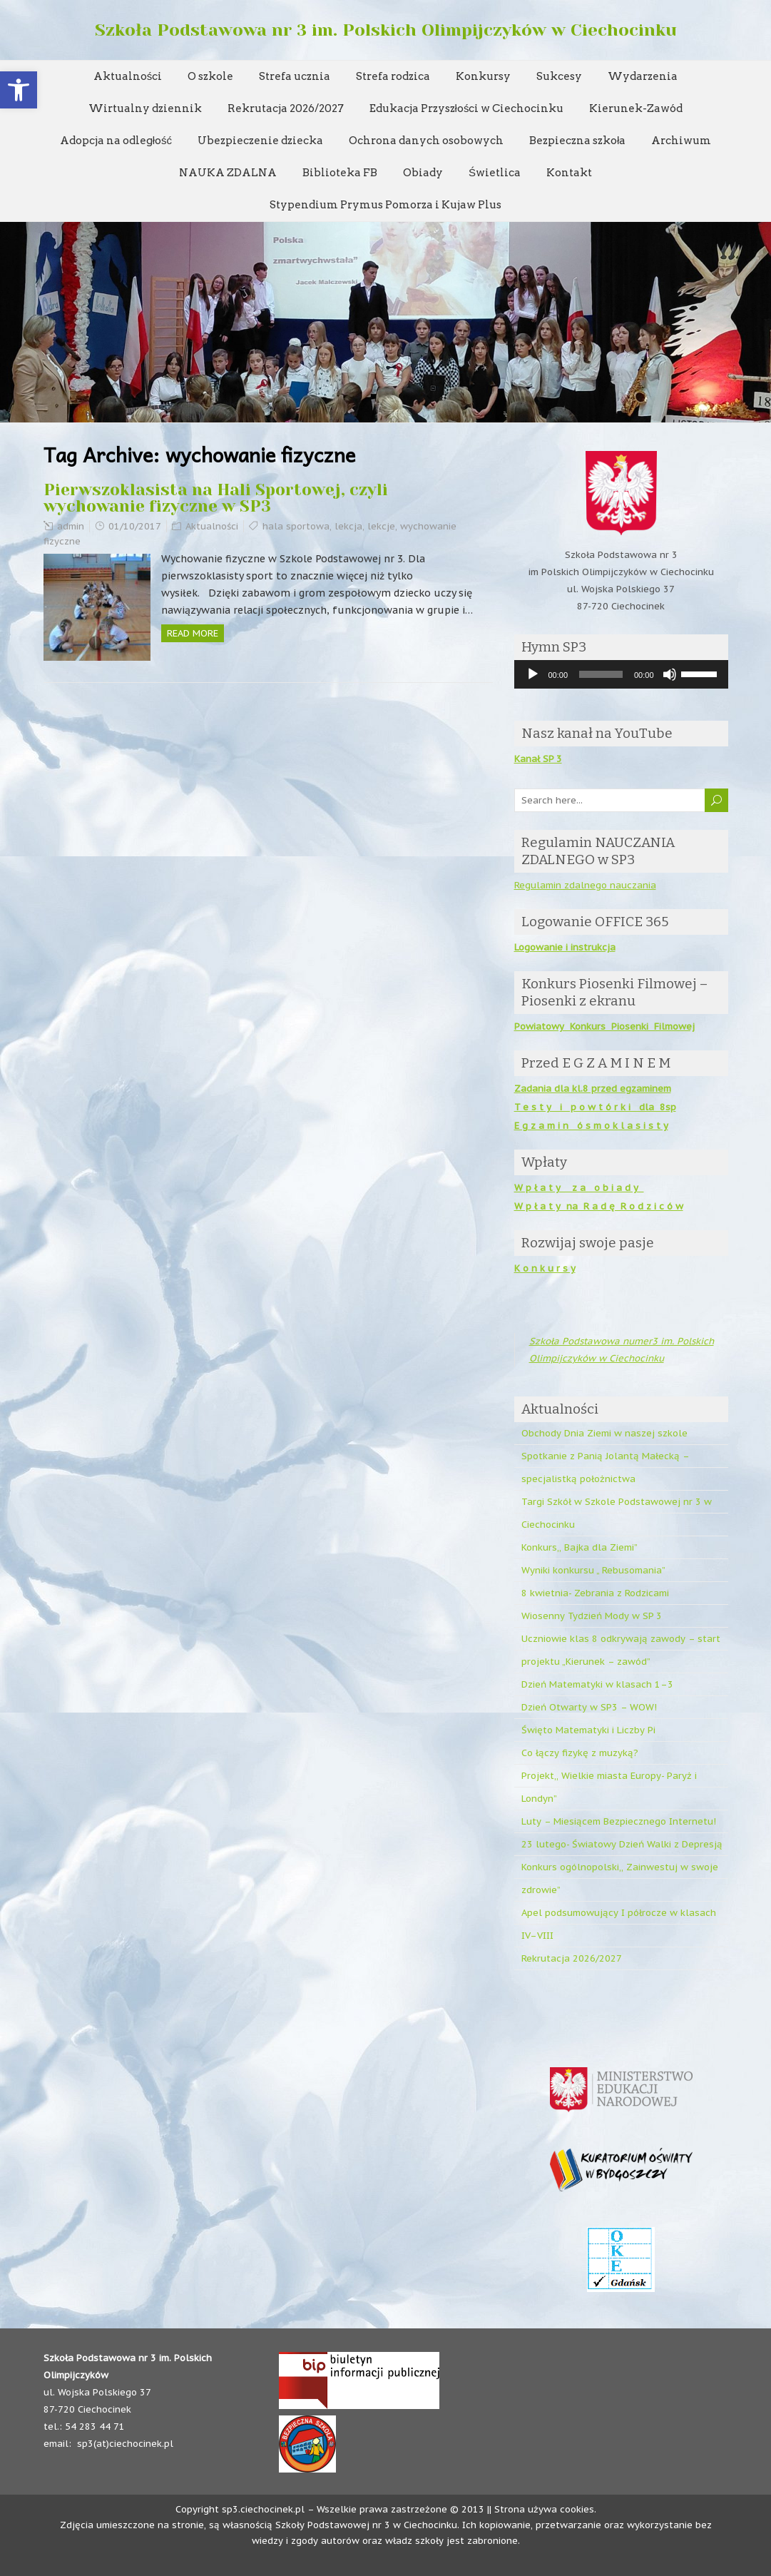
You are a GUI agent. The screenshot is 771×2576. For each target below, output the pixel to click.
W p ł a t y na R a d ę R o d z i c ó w (598, 1206)
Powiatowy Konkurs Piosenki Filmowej (604, 1026)
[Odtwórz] (533, 674)
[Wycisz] (670, 674)
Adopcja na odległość (116, 140)
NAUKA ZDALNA (228, 172)
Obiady (423, 172)
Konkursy (483, 76)
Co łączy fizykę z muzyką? (579, 1753)
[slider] (601, 674)
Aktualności (128, 76)
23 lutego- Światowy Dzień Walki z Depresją (622, 1844)
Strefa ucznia (294, 76)
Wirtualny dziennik (145, 108)
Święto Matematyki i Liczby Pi (588, 1730)
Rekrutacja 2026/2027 (286, 108)
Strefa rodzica (393, 76)
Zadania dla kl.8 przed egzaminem (592, 1088)
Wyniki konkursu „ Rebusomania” (593, 1570)
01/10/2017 (134, 526)
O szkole (210, 76)
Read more (192, 633)
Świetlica (495, 172)
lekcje (381, 526)
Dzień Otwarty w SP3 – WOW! (589, 1707)
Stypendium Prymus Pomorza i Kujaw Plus (385, 204)
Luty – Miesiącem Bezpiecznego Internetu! (618, 1821)
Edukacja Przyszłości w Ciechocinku (466, 108)
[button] (18, 89)
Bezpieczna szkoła (577, 140)
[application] (621, 674)
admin (70, 526)
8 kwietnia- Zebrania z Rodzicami (595, 1593)
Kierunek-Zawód (636, 108)
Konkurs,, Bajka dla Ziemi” (579, 1547)
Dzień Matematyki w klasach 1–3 (597, 1684)
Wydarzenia (643, 76)
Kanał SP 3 (538, 759)
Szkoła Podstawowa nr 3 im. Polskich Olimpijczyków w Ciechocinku (386, 30)
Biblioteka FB (339, 172)
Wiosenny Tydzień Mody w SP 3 (591, 1616)
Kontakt (569, 172)
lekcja (348, 526)
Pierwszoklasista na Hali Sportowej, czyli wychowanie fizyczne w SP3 (216, 498)
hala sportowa (296, 526)
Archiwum (681, 140)
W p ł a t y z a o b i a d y (579, 1188)
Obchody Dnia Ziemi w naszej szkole (604, 1433)
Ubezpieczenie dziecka (260, 140)
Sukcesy (559, 76)
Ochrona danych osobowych (426, 140)
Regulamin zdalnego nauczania (585, 885)
